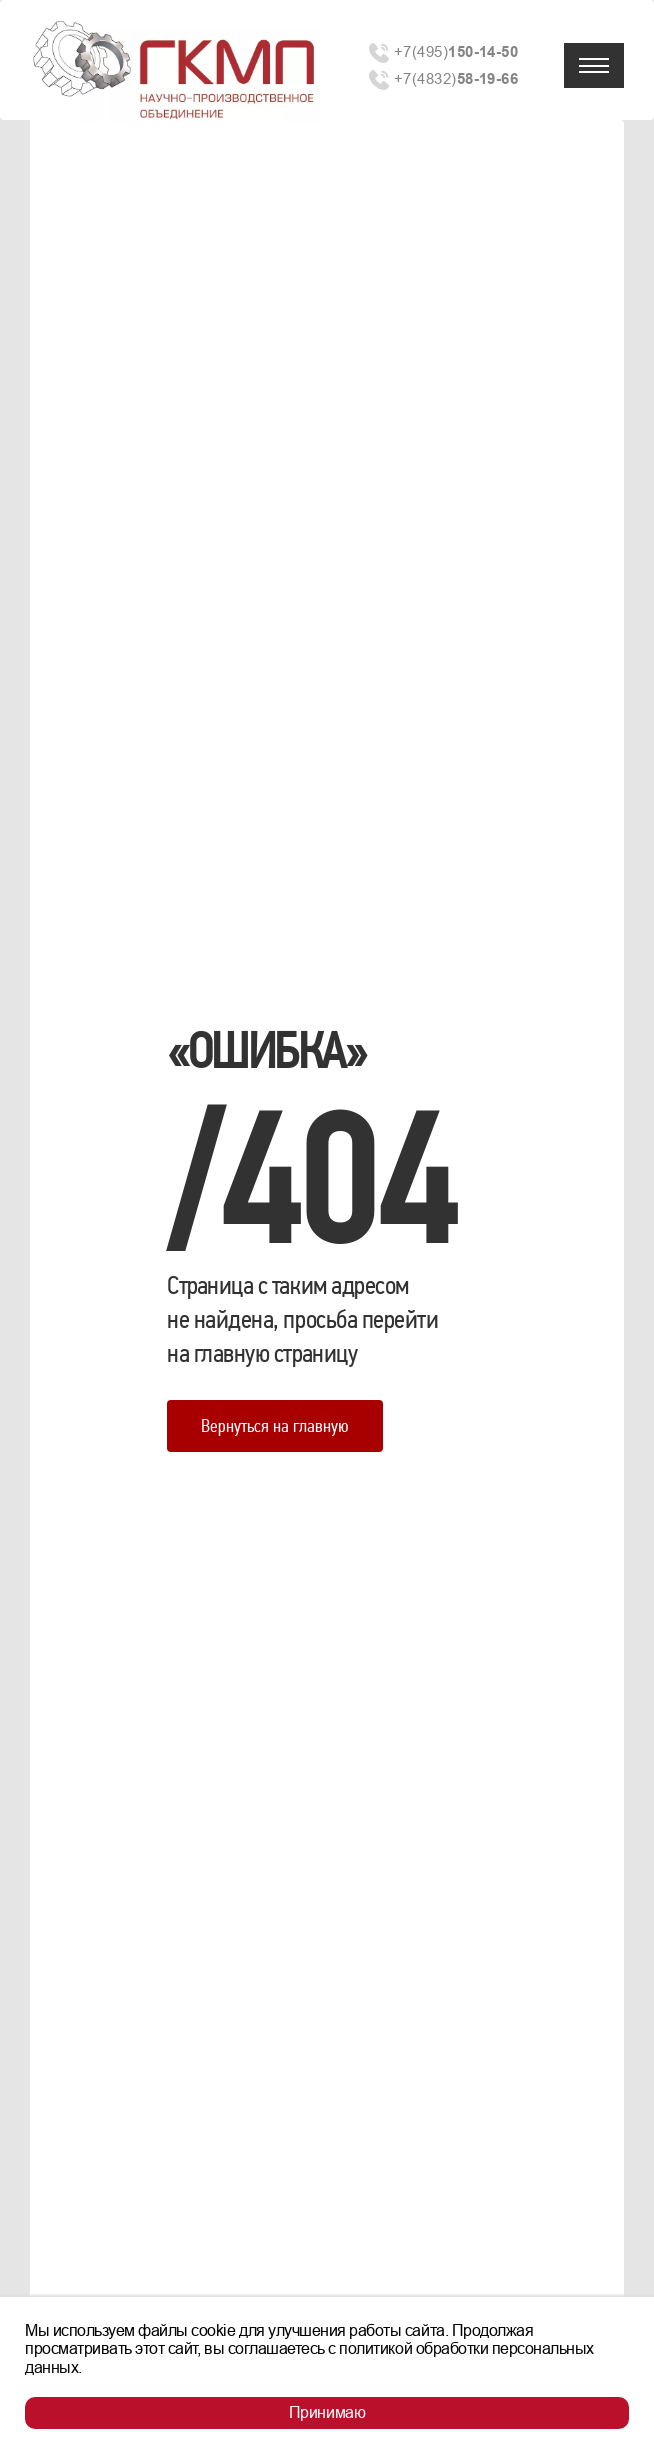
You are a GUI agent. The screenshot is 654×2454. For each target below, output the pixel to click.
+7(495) (456, 51)
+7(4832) (456, 78)
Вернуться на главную (275, 1425)
